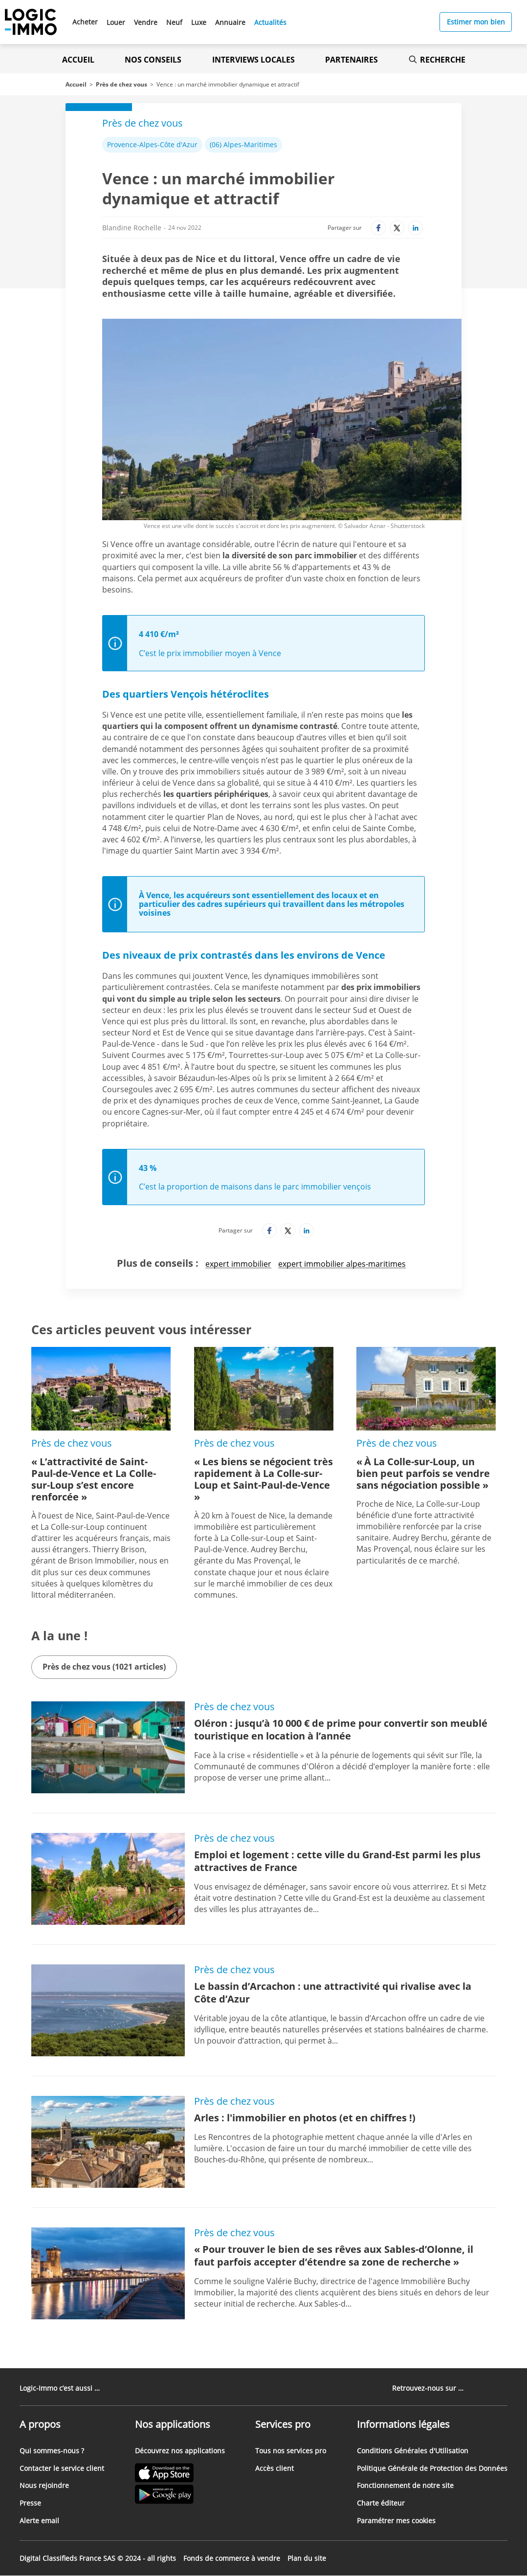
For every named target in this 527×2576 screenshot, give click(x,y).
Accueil (78, 59)
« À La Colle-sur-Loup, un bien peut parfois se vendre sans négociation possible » (423, 1473)
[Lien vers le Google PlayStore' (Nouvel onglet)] (180, 2496)
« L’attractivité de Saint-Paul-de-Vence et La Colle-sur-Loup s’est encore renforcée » (93, 1479)
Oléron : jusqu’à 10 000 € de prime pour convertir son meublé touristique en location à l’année (340, 1729)
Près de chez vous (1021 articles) (104, 1666)
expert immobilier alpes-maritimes (342, 1264)
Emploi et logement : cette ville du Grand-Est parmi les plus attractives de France (337, 1861)
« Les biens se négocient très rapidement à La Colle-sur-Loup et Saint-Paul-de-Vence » (263, 1479)
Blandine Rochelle (131, 227)
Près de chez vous (121, 84)
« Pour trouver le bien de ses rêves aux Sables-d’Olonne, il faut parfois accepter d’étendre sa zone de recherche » (333, 2255)
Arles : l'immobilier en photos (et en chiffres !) (305, 2117)
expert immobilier (238, 1264)
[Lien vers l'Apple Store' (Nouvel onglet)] (180, 2474)
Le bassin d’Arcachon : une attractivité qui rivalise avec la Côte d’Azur (332, 1992)
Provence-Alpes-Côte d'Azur (152, 144)
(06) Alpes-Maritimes (243, 144)
